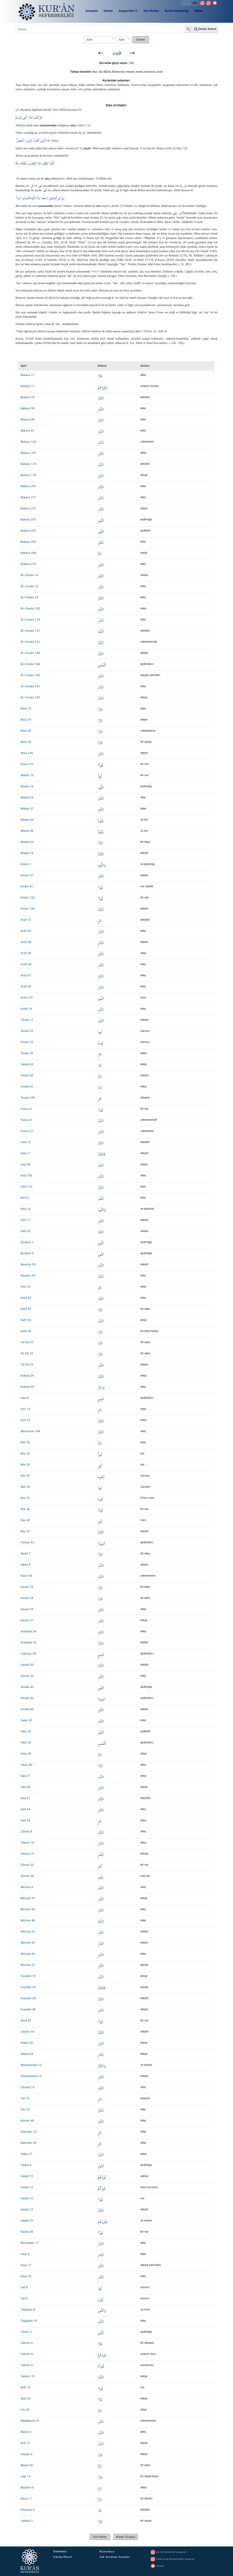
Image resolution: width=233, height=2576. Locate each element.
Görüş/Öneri (62, 2556)
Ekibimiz (60, 2551)
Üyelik (190, 3)
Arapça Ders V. (128, 11)
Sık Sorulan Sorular (115, 2556)
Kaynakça (107, 2551)
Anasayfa (92, 11)
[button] (101, 53)
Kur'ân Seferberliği (177, 11)
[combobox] (99, 39)
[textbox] (99, 39)
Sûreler (108, 11)
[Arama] (100, 29)
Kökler (198, 11)
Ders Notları (151, 11)
